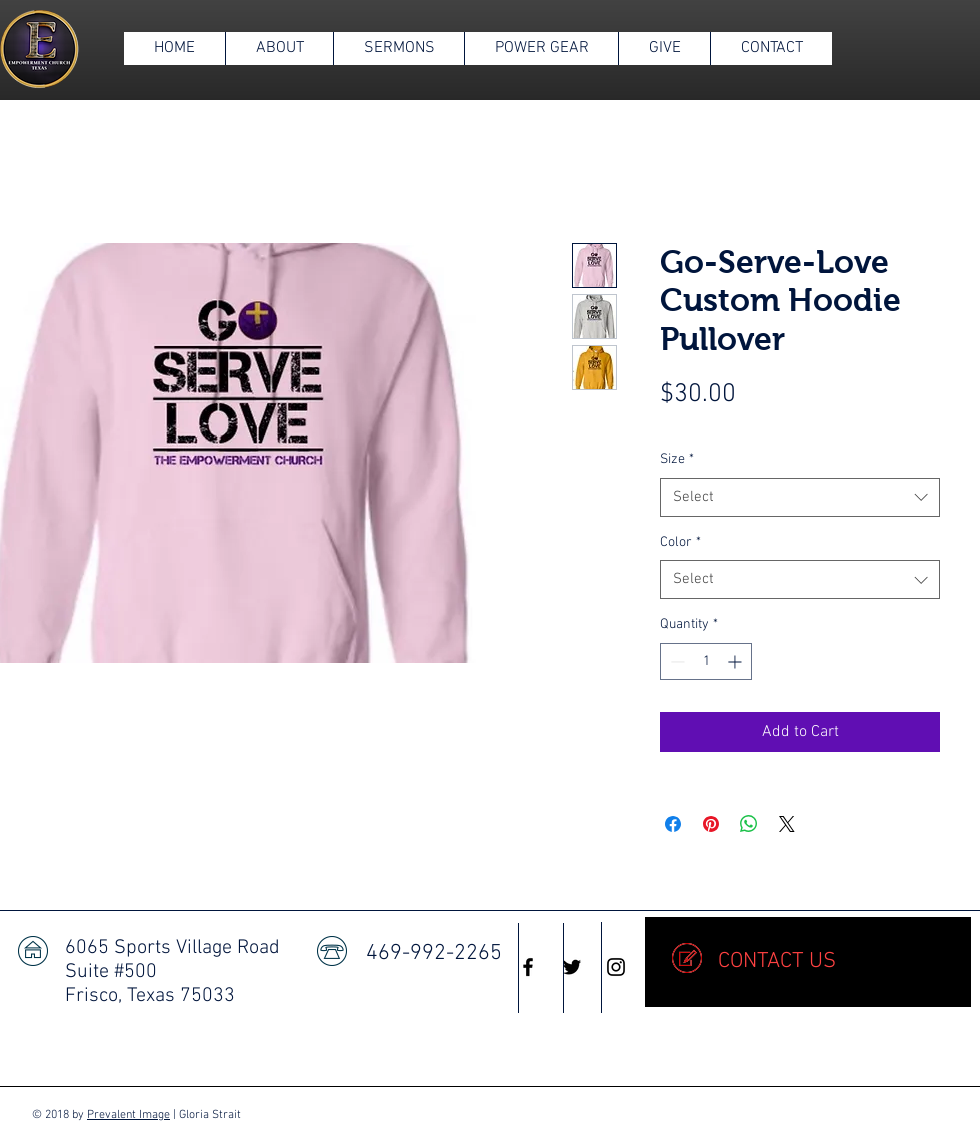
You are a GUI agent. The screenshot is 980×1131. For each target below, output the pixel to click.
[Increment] (736, 661)
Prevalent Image (128, 1115)
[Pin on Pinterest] (711, 824)
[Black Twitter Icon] (572, 967)
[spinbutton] (706, 661)
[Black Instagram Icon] (616, 967)
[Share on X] (787, 824)
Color (680, 542)
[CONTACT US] (808, 962)
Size (677, 459)
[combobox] (800, 497)
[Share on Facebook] (673, 824)
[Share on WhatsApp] (749, 824)
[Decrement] (675, 661)
